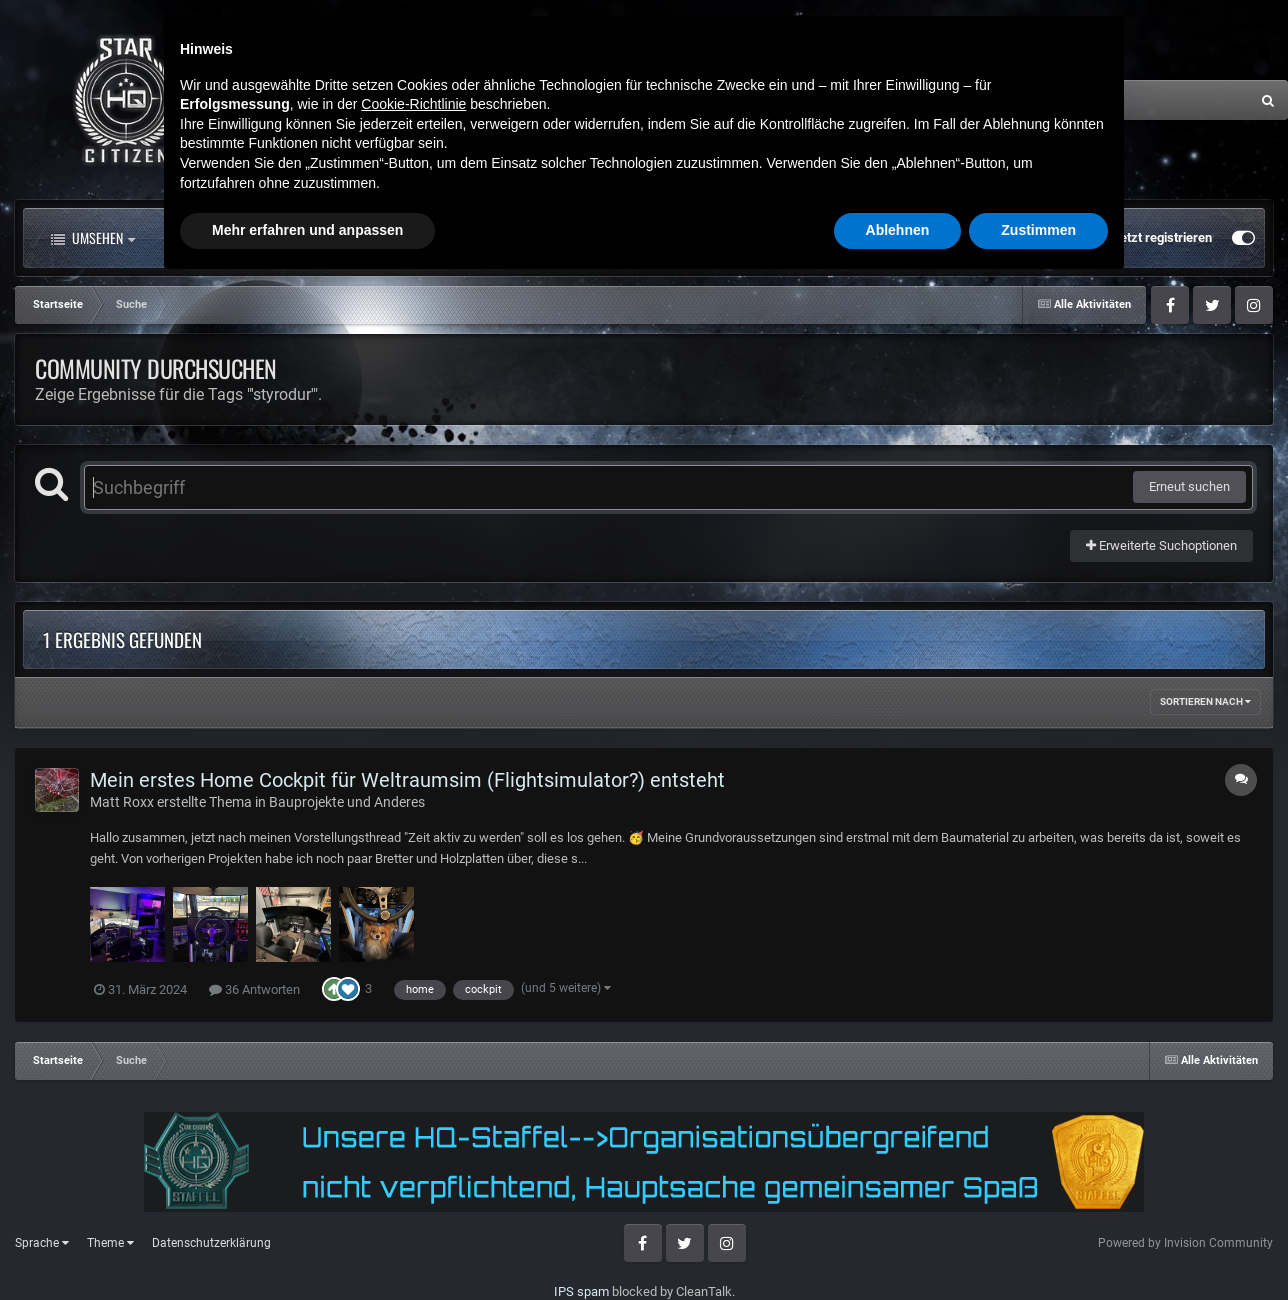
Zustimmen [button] (1038, 1245)
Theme (110, 1243)
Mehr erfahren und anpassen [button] (307, 1245)
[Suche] (1069, 100)
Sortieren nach (1205, 701)
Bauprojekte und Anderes (347, 802)
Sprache (42, 1243)
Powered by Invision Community (1185, 1243)
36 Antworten (254, 989)
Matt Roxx (122, 802)
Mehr (573, 238)
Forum (373, 238)
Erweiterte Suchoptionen (1161, 545)
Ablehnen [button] (898, 1245)
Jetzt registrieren (1162, 237)
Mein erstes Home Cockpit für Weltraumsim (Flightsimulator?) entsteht (407, 780)
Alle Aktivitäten (234, 238)
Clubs (477, 238)
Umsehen (93, 238)
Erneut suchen (1189, 486)
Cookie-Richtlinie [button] (413, 1119)
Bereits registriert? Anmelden (1001, 238)
